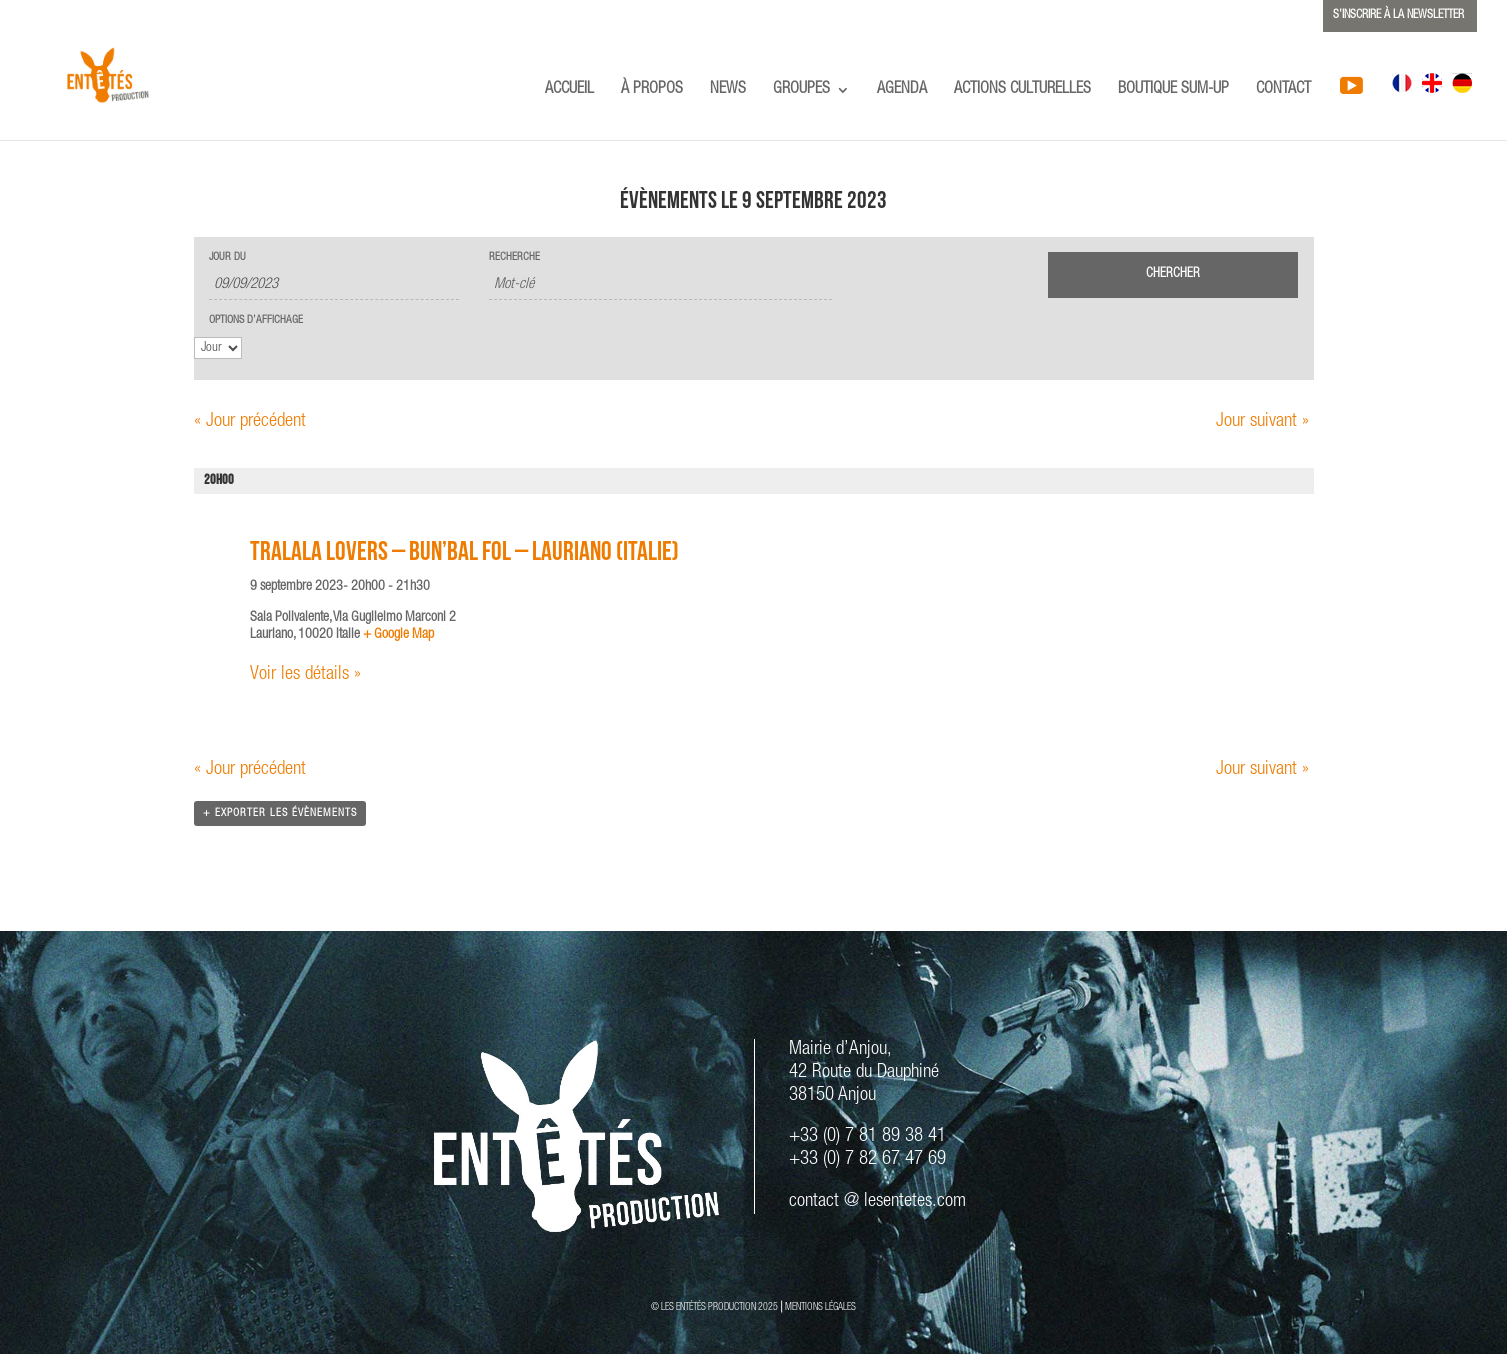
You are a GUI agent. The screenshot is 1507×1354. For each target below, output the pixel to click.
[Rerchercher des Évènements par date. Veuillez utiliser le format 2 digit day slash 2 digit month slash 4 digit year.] (334, 285)
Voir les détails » (305, 674)
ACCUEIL (569, 90)
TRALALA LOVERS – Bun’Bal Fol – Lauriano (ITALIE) (464, 554)
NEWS (728, 90)
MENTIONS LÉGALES (820, 1308)
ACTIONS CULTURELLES (1022, 90)
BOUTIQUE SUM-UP (1173, 90)
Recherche (514, 257)
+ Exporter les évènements (280, 813)
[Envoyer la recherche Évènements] (1173, 275)
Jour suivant (1262, 421)
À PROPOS (652, 90)
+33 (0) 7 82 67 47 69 (867, 1159)
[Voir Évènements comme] (218, 348)
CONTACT (1283, 90)
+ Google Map (398, 635)
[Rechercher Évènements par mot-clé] (660, 285)
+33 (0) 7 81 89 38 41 (867, 1136)
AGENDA (902, 90)
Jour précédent (250, 421)
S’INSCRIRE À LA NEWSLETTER (1398, 15)
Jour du (227, 257)
